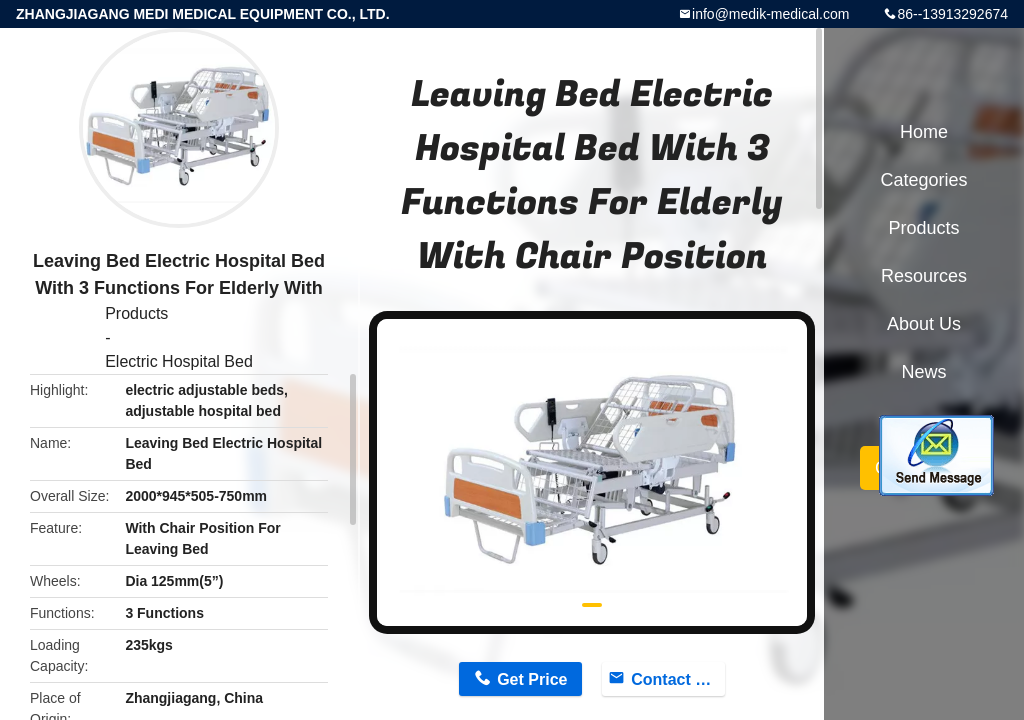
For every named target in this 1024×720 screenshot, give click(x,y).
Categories (923, 180)
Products (136, 313)
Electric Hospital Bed (179, 361)
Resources (924, 276)
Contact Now (678, 679)
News (923, 372)
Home (924, 132)
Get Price (532, 679)
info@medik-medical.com (770, 14)
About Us (924, 324)
